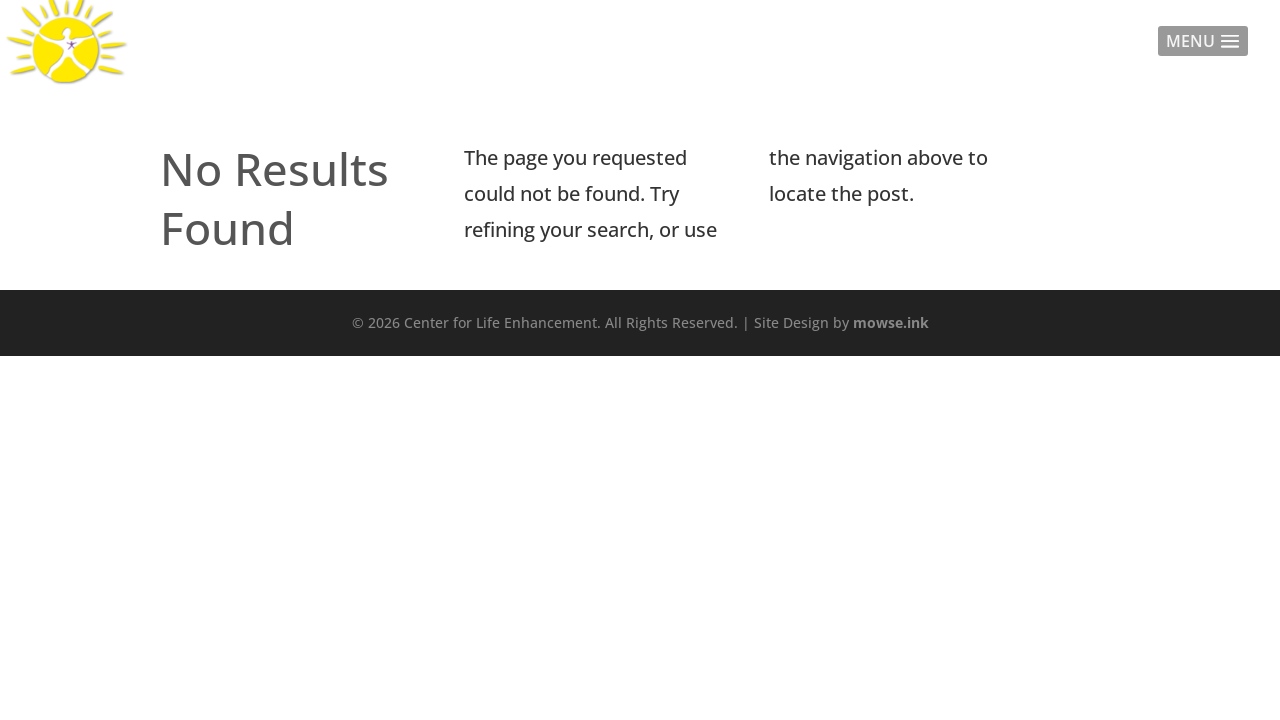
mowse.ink (891, 322)
